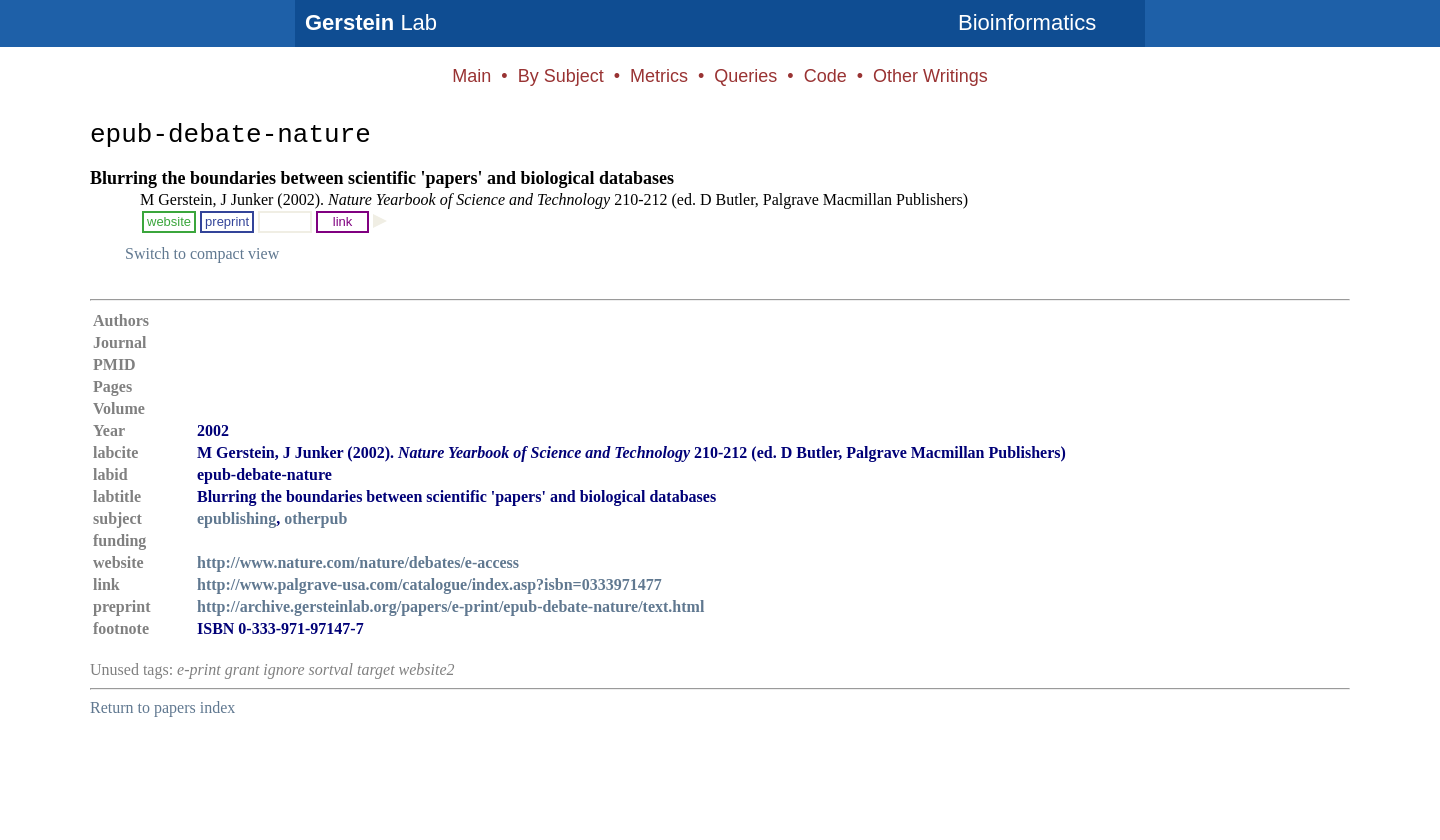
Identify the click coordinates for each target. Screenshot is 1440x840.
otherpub (315, 518)
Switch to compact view (202, 253)
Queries (745, 76)
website (169, 221)
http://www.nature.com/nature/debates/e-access (358, 562)
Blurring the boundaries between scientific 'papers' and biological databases (382, 178)
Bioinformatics (1027, 22)
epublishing (236, 518)
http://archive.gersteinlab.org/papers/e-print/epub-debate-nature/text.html (450, 606)
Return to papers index (162, 707)
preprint (227, 221)
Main (471, 76)
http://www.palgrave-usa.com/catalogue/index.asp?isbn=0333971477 (429, 584)
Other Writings (930, 76)
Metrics (659, 76)
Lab (371, 22)
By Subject (561, 76)
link (343, 221)
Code (825, 76)
